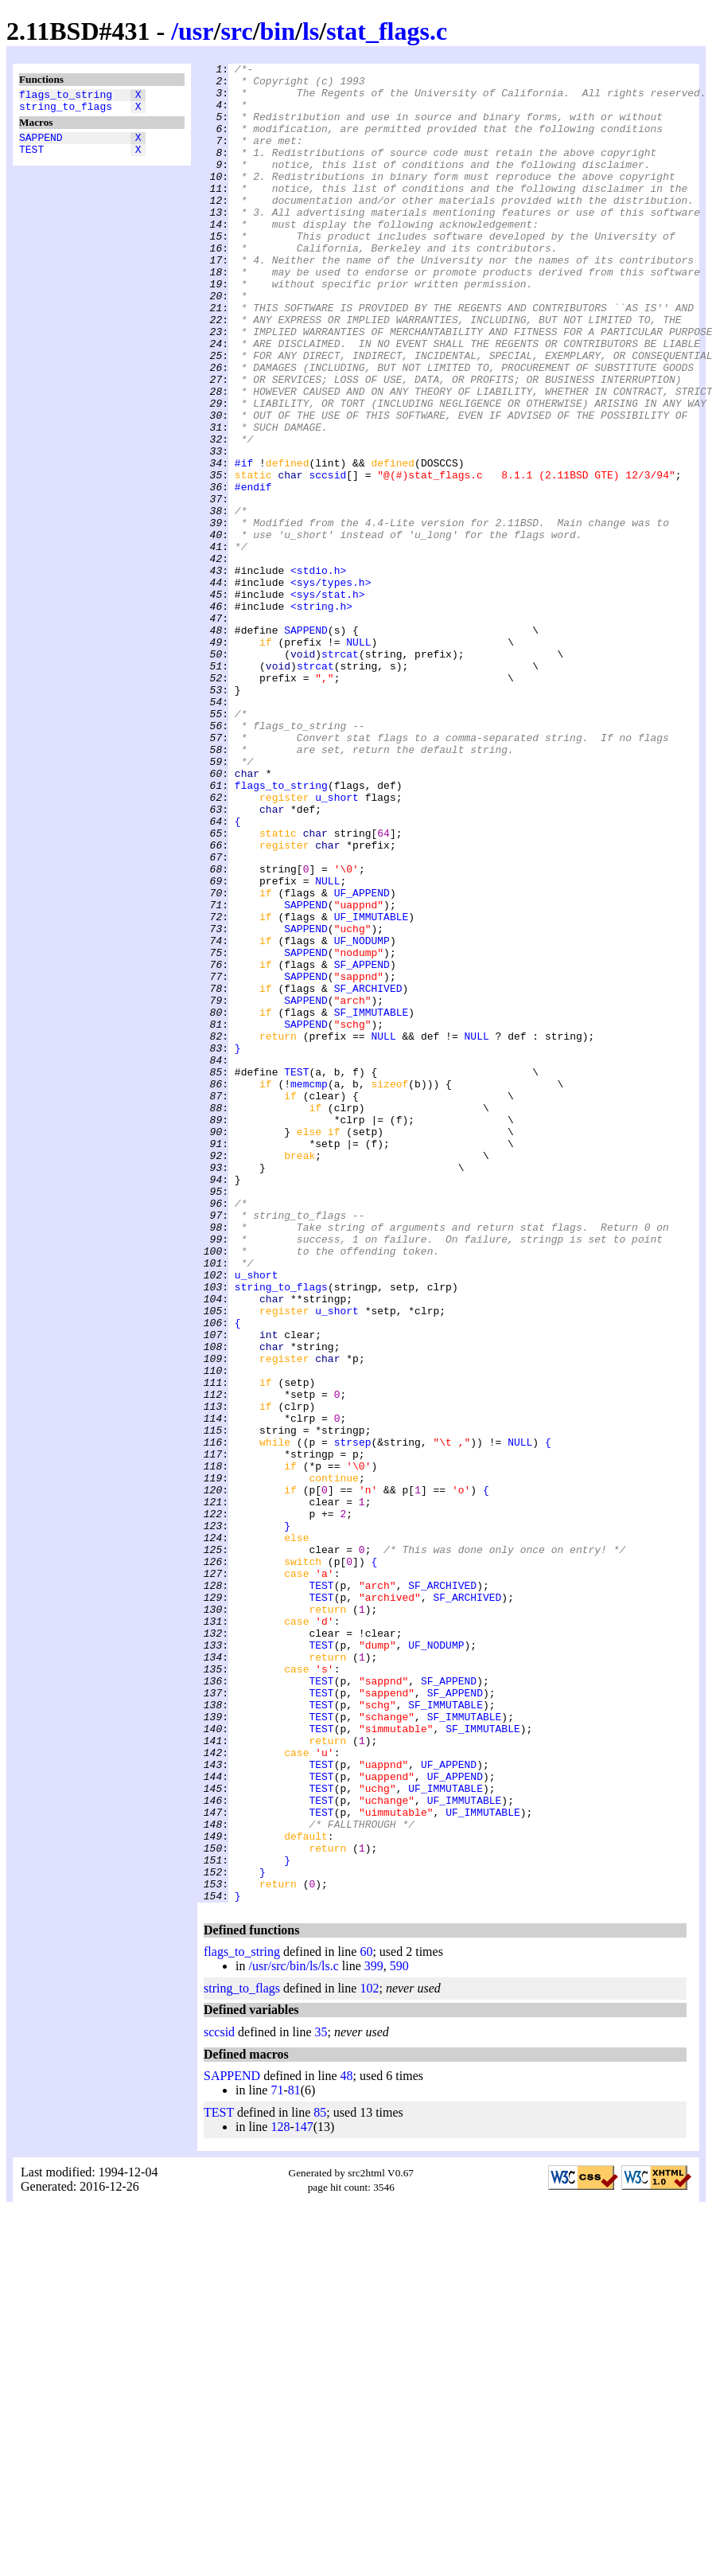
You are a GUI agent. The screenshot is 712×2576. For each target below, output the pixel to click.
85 (319, 2480)
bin (277, 31)
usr (195, 31)
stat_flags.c (386, 31)
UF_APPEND (362, 1059)
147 (303, 2494)
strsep (353, 1718)
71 (276, 2458)
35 (321, 2399)
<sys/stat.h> (327, 701)
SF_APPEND (362, 1145)
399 (373, 2333)
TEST (31, 158)
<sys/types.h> (330, 687)
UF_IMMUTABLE (371, 1088)
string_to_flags (65, 110)
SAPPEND (41, 144)
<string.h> (321, 715)
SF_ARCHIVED (368, 1174)
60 (366, 2319)
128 (280, 2494)
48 (346, 2443)
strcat (340, 773)
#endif (253, 572)
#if (244, 544)
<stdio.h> (318, 672)
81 (294, 2458)
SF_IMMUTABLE (371, 1203)
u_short (337, 945)
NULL (358, 758)
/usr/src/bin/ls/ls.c (293, 2333)
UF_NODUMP (362, 1117)
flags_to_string (65, 96)
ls (310, 31)
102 (369, 2356)
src (236, 31)
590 (399, 2333)
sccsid (327, 558)
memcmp (309, 1289)
